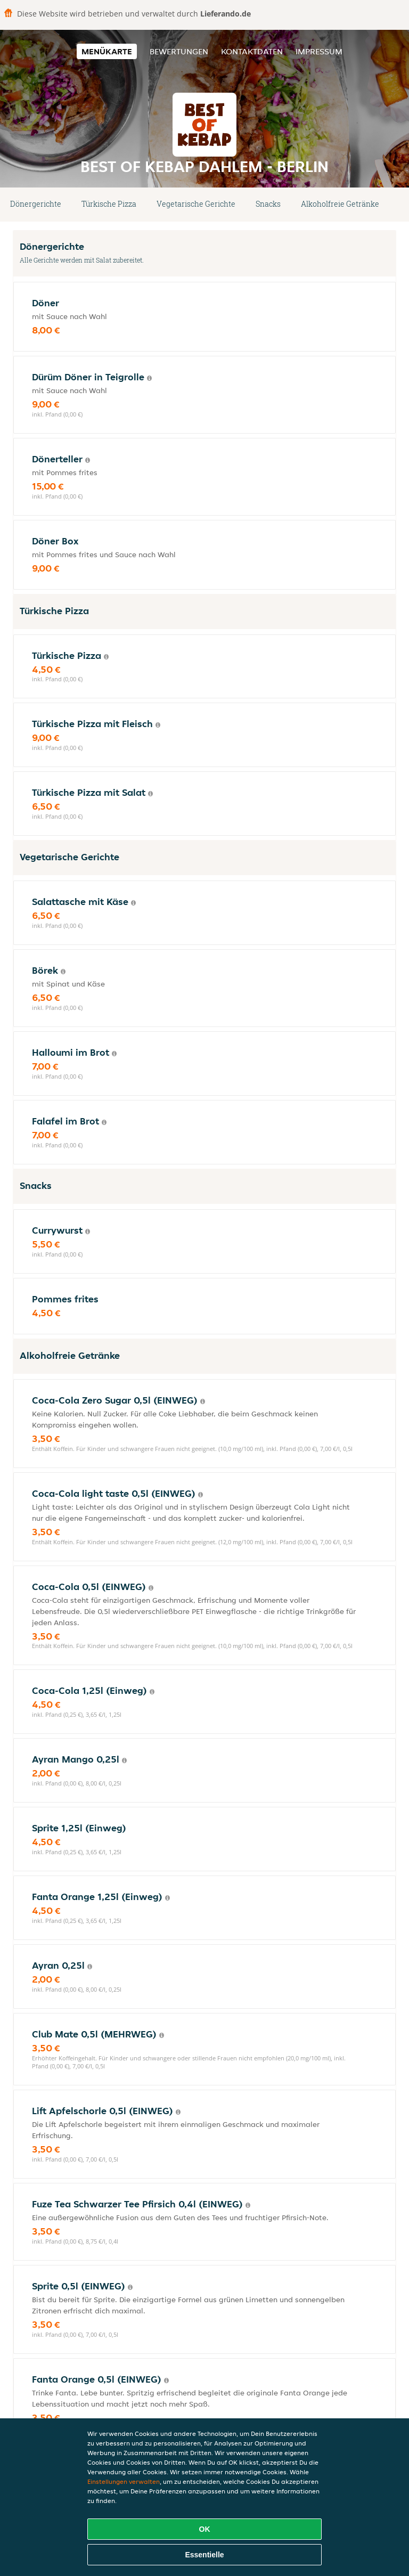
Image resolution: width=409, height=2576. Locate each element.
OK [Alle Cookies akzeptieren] (204, 2529)
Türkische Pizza (108, 204)
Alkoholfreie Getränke (340, 204)
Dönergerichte (35, 204)
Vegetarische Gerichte (196, 204)
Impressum (319, 51)
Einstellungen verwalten (123, 2481)
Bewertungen (179, 51)
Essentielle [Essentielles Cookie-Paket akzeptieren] (204, 2554)
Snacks (268, 204)
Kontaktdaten (252, 51)
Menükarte (106, 51)
